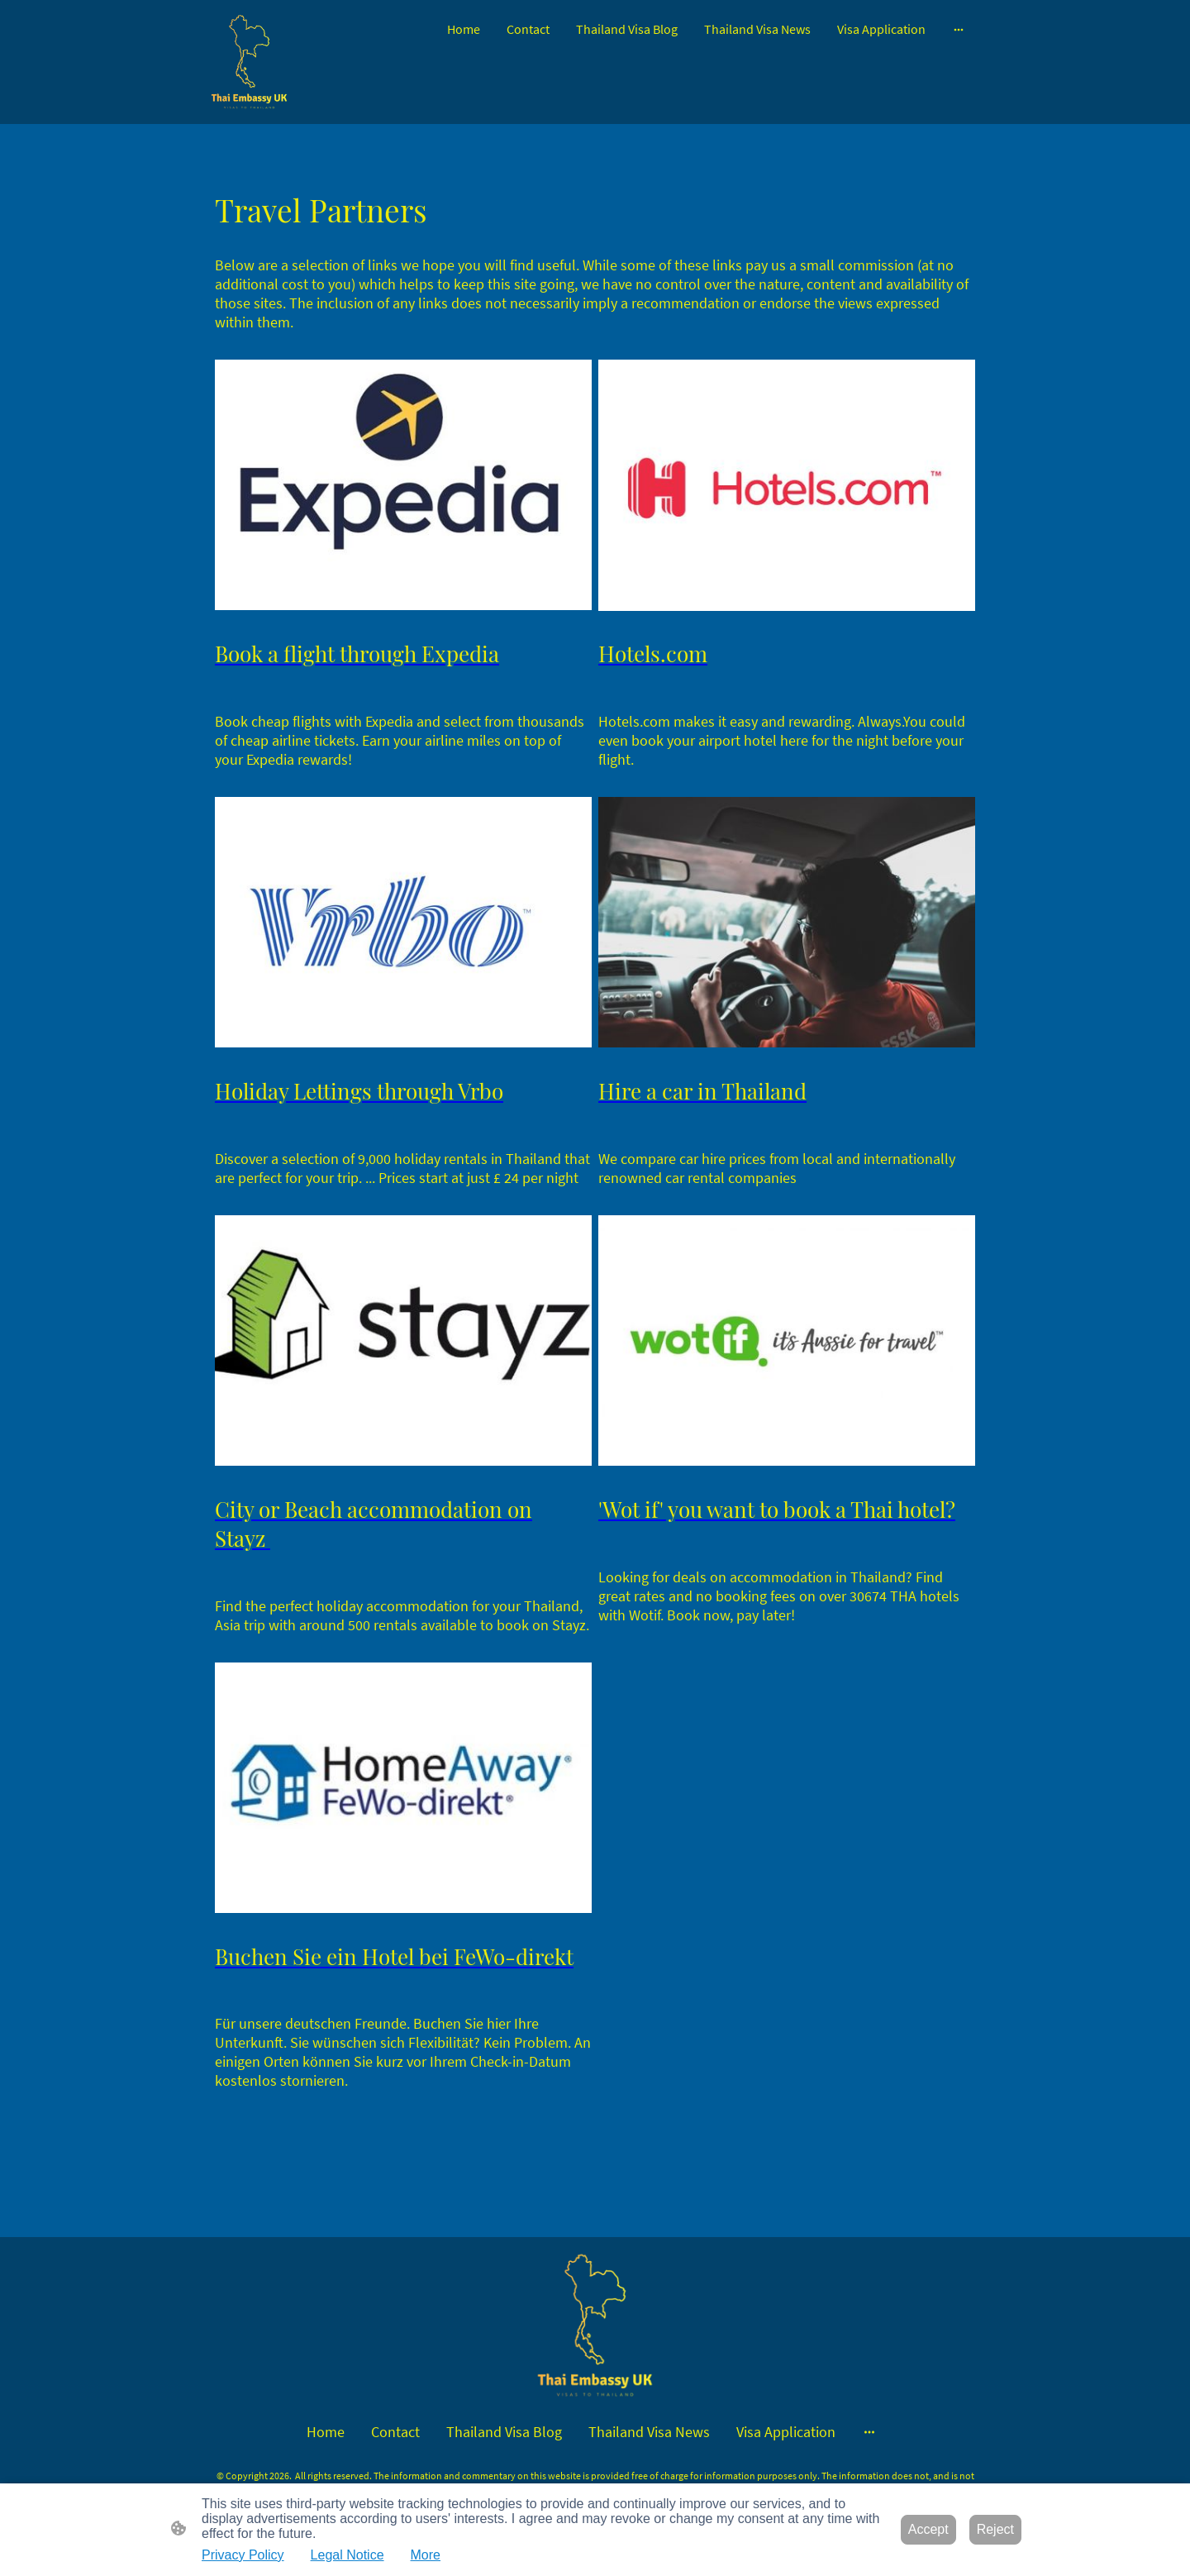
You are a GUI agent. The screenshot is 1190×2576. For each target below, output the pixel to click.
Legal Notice (347, 2555)
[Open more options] (958, 29)
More (425, 2555)
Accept (928, 2529)
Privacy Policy (243, 2555)
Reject (995, 2529)
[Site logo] (249, 62)
